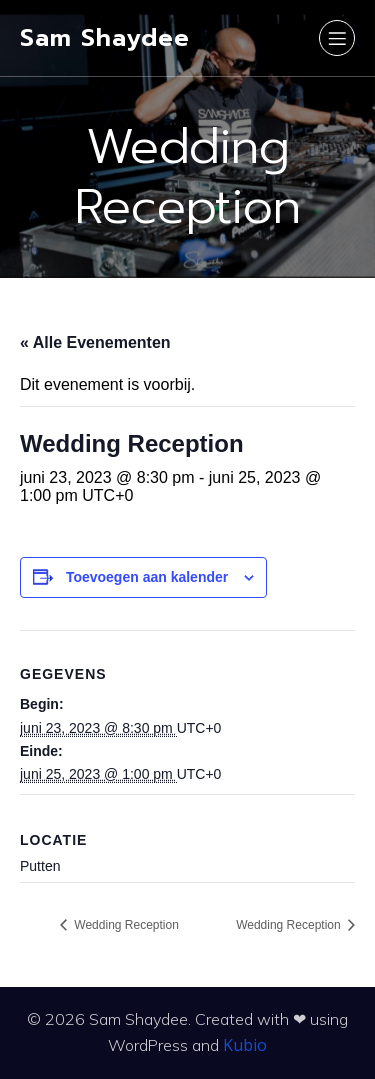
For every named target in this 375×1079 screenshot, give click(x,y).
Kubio (245, 1045)
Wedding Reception (125, 925)
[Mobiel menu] (337, 38)
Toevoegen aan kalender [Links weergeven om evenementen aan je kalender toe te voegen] (147, 577)
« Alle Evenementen (95, 342)
